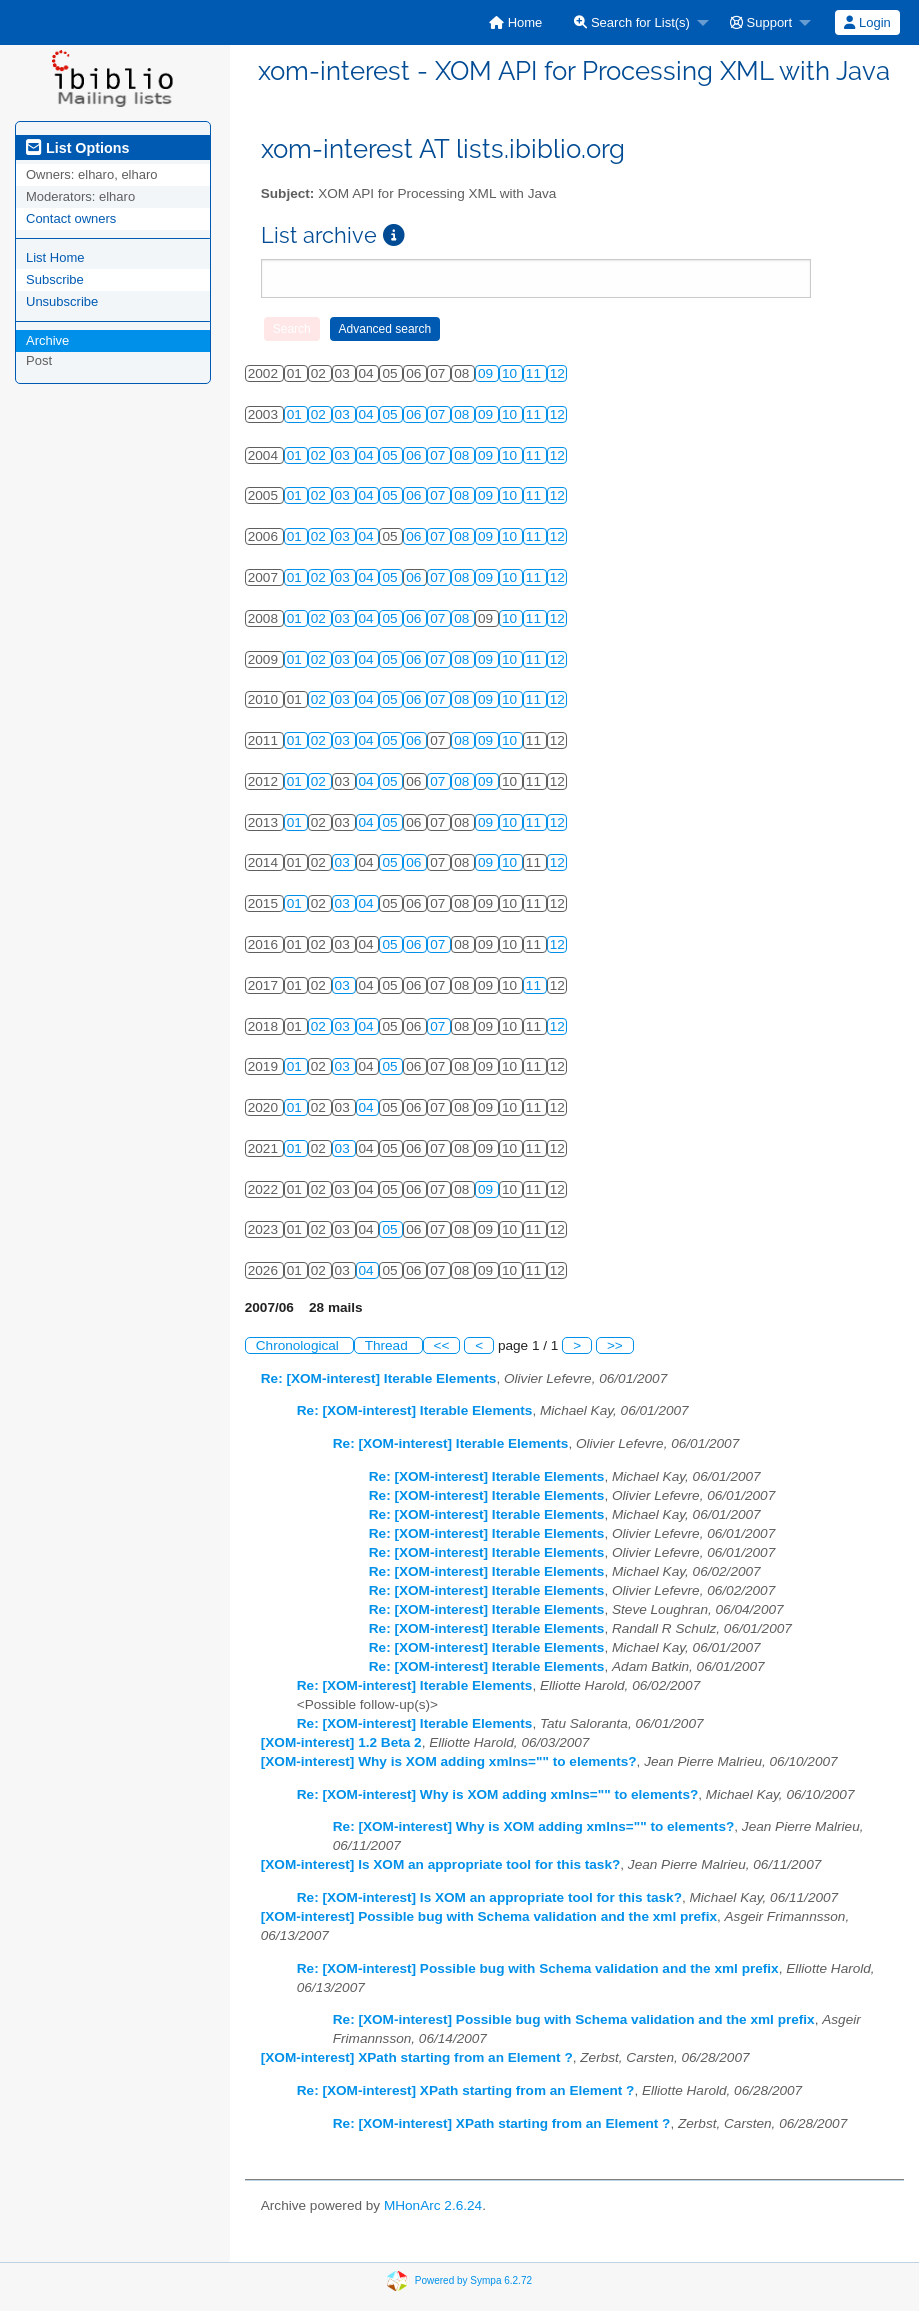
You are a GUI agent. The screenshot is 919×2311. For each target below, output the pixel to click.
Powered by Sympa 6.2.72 (473, 2279)
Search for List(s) (632, 22)
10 (511, 373)
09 (487, 373)
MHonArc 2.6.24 (433, 2205)
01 (296, 414)
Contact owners (71, 218)
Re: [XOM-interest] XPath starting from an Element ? (466, 2090)
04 (368, 414)
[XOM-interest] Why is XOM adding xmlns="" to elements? (449, 1761)
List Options (77, 148)
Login (867, 22)
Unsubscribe (62, 301)
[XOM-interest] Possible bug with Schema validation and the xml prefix (489, 1916)
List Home (55, 257)
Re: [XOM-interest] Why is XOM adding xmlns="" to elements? (498, 1794)
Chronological (299, 1345)
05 (391, 414)
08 (463, 414)
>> (615, 1345)
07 (439, 414)
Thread (388, 1345)
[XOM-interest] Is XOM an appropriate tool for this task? (441, 1864)
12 (557, 373)
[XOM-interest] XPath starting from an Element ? (417, 2057)
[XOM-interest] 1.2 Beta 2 (341, 1742)
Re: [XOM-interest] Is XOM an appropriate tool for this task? (489, 1897)
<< (442, 1345)
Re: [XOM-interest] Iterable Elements (379, 1378)
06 (415, 414)
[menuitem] (515, 22)
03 (344, 414)
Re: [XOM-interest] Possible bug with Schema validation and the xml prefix (538, 1968)
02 (320, 414)
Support (761, 22)
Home (515, 22)
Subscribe (55, 279)
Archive (47, 340)
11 (535, 373)
